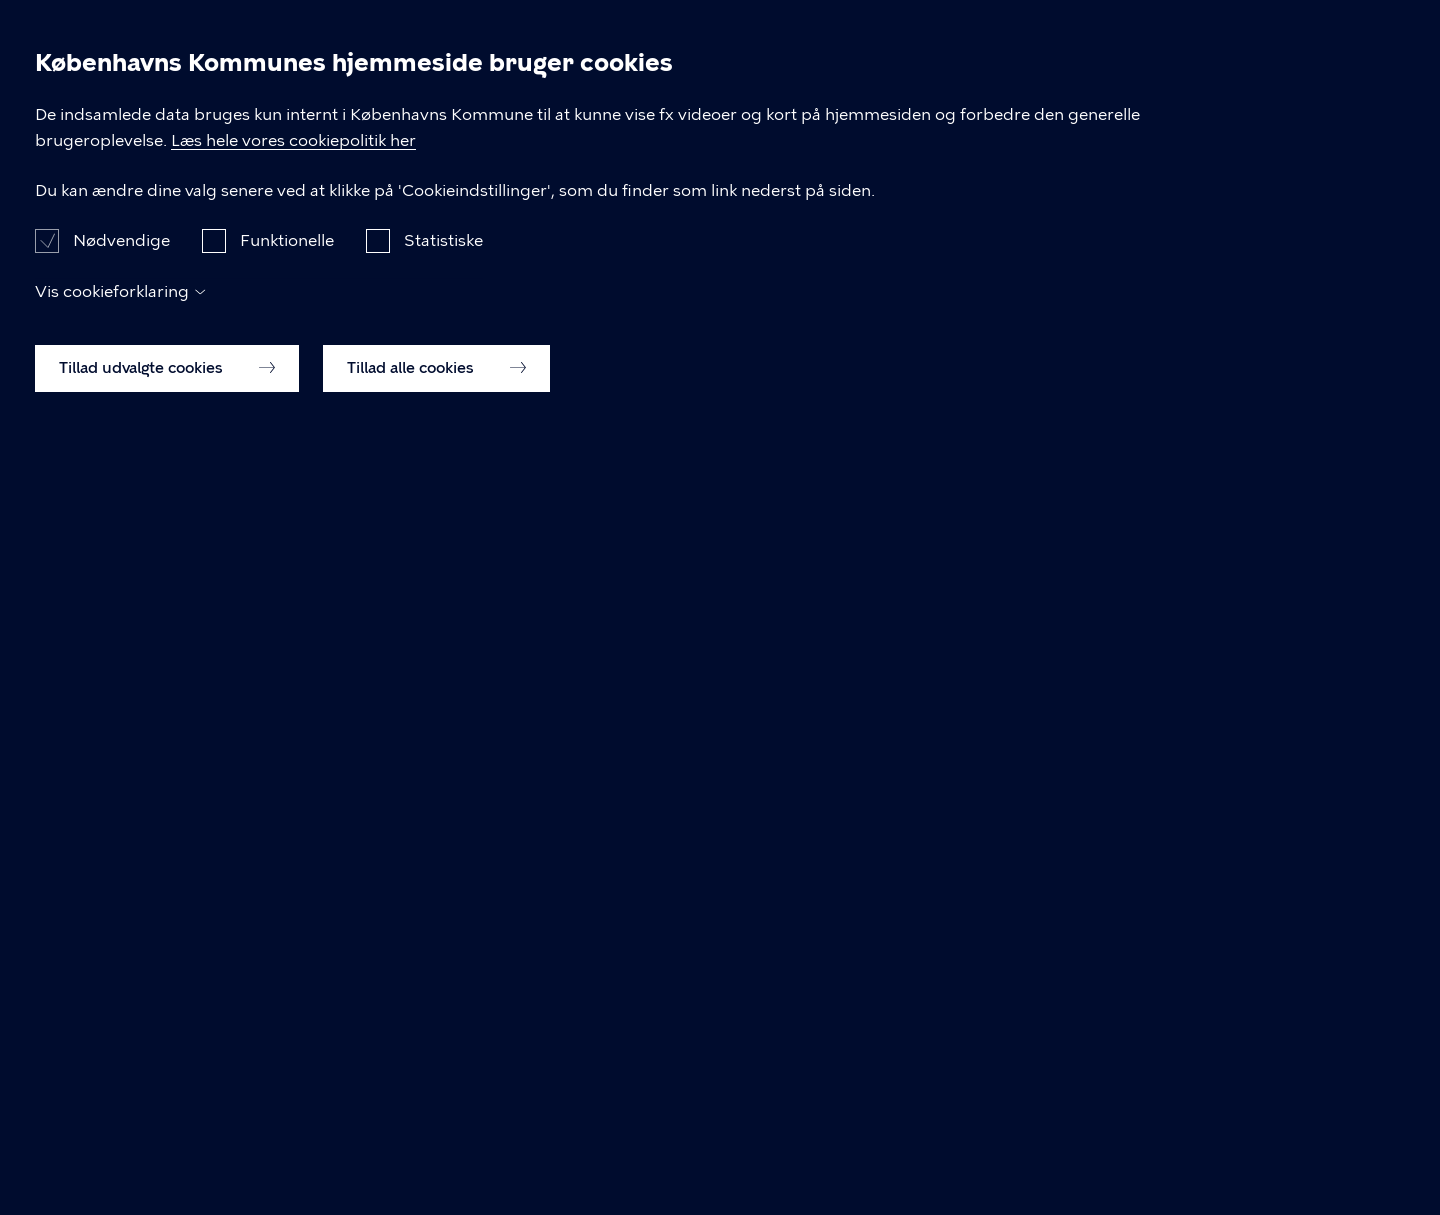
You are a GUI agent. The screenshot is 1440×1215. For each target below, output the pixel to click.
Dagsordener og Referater (290, 205)
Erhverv (840, 88)
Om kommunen (1234, 88)
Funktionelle (287, 1015)
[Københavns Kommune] (187, 134)
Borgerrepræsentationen (528, 205)
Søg (1376, 89)
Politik (1089, 88)
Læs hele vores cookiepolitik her (636, 890)
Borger (728, 88)
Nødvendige (121, 1015)
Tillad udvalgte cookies (167, 1143)
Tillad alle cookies (436, 1143)
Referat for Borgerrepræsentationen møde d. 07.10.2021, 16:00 (458, 657)
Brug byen (969, 88)
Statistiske (443, 1015)
